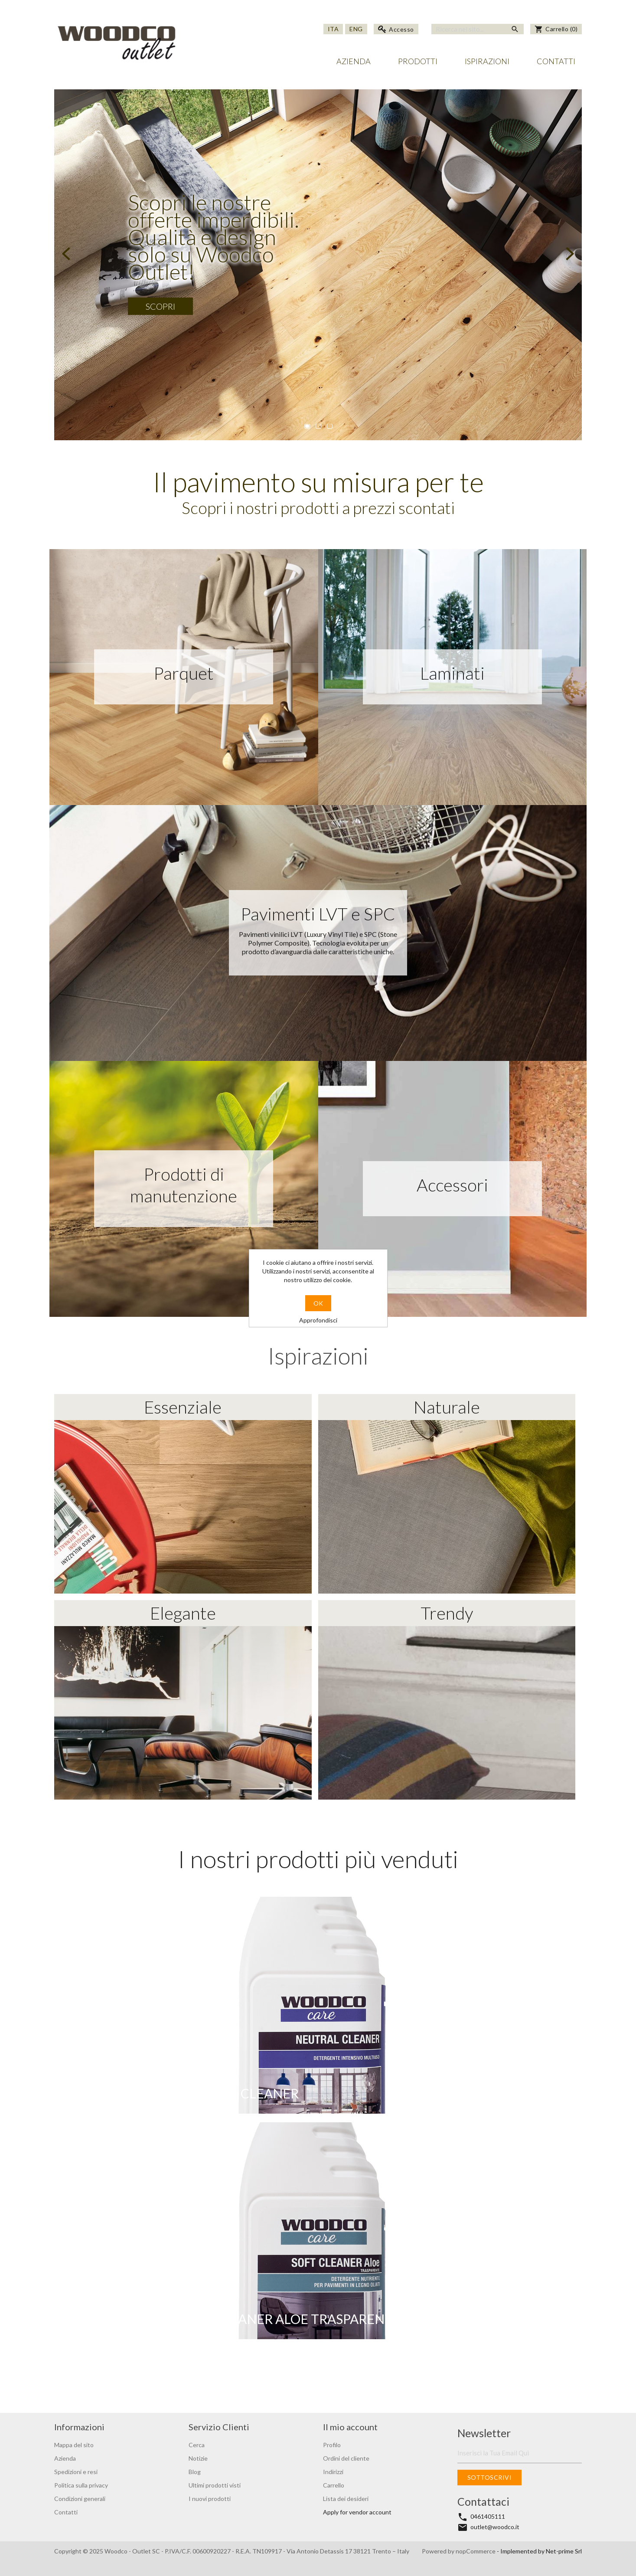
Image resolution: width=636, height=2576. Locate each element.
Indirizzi (333, 2471)
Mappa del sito (74, 2444)
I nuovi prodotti (210, 2498)
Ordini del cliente (346, 2458)
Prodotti (417, 61)
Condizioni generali (79, 2498)
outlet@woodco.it (494, 2526)
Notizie (198, 2458)
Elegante (182, 1701)
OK (318, 1303)
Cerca (197, 2444)
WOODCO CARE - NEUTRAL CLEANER (185, 2093)
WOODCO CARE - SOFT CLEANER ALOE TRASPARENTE (236, 2319)
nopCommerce (476, 2551)
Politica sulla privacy (81, 2485)
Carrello (333, 2485)
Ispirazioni (487, 61)
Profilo (332, 2444)
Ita (333, 29)
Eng (356, 29)
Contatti (556, 61)
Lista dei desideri (346, 2498)
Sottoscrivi (489, 2477)
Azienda (353, 61)
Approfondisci (318, 1320)
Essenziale (182, 1495)
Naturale (446, 1495)
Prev (67, 253)
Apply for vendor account (357, 2512)
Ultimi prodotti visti (215, 2485)
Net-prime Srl (564, 2551)
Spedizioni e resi (76, 2471)
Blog (195, 2471)
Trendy (446, 1701)
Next (568, 253)
